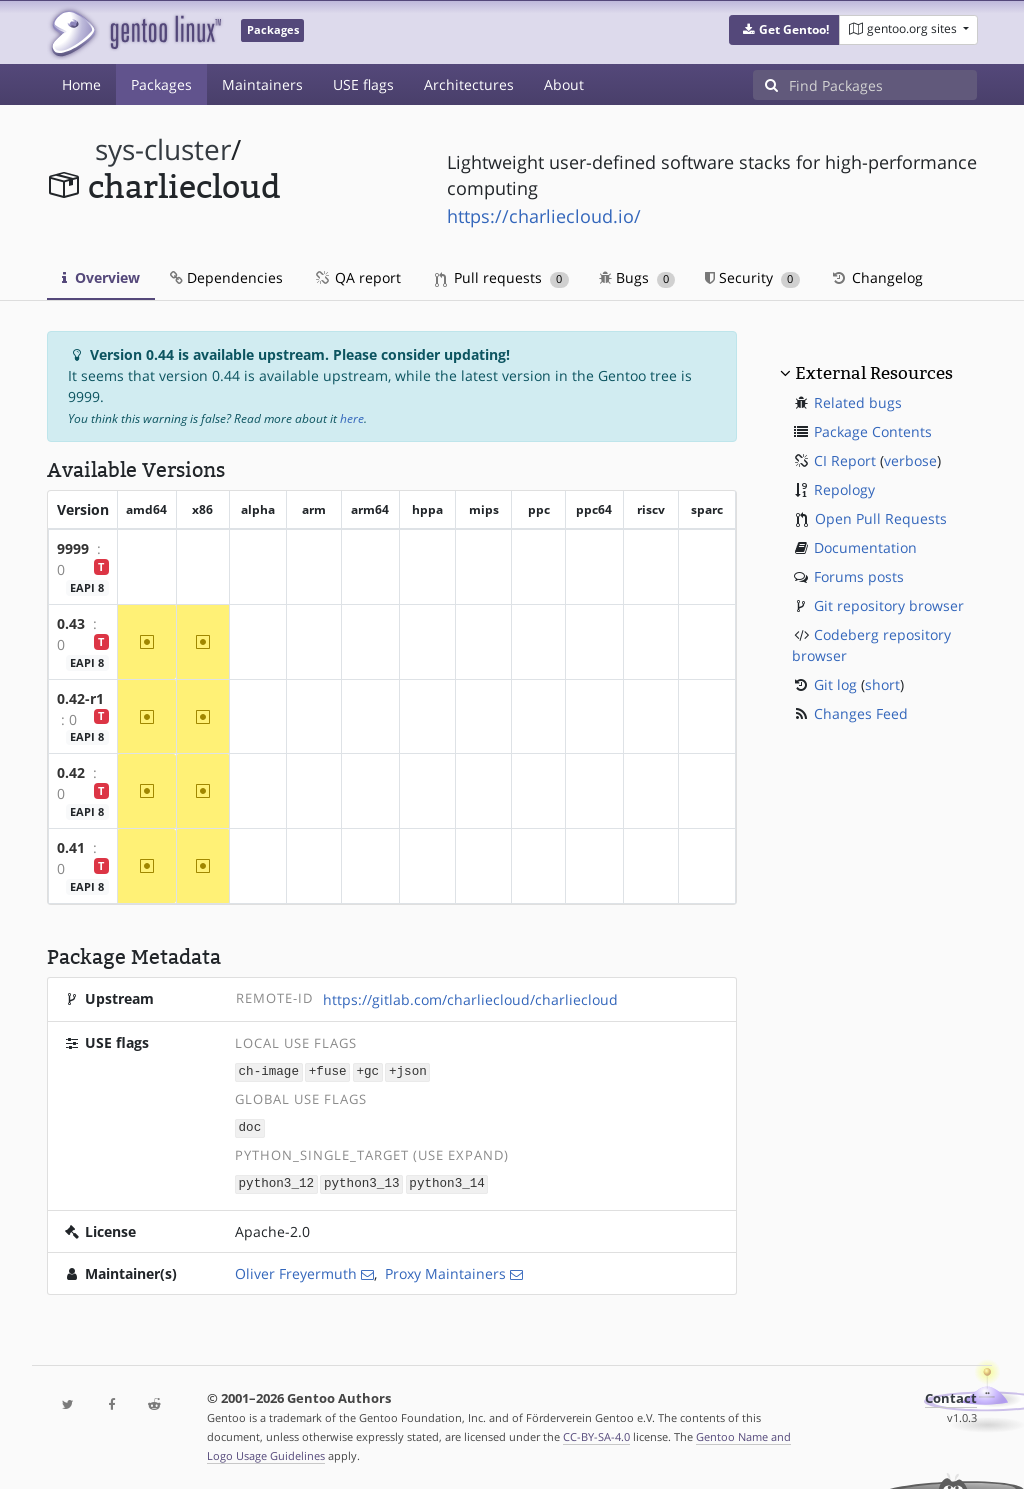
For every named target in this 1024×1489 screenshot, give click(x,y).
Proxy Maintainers (445, 1270)
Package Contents (873, 431)
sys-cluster (163, 149)
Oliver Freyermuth (296, 1270)
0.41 (71, 847)
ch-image (269, 1071)
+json (408, 1071)
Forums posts (859, 576)
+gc (367, 1071)
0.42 (71, 772)
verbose (910, 460)
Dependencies (226, 277)
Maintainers (262, 84)
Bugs (637, 277)
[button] (784, 30)
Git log (835, 684)
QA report (357, 277)
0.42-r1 (80, 698)
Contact (951, 1395)
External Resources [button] (874, 373)
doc (250, 1126)
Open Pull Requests (881, 518)
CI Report (845, 460)
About (564, 84)
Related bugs (858, 402)
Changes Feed (861, 713)
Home (81, 84)
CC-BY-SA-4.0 (596, 1433)
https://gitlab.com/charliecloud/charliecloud (470, 999)
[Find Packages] (883, 85)
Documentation (865, 547)
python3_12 (277, 1181)
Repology (844, 489)
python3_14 (447, 1181)
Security (752, 277)
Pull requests (502, 277)
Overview (101, 277)
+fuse (328, 1071)
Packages (161, 84)
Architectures (469, 84)
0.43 (71, 623)
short (882, 684)
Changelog (876, 277)
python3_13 (362, 1181)
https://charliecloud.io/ (544, 216)
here (352, 418)
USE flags (363, 84)
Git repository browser (889, 605)
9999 (73, 548)
